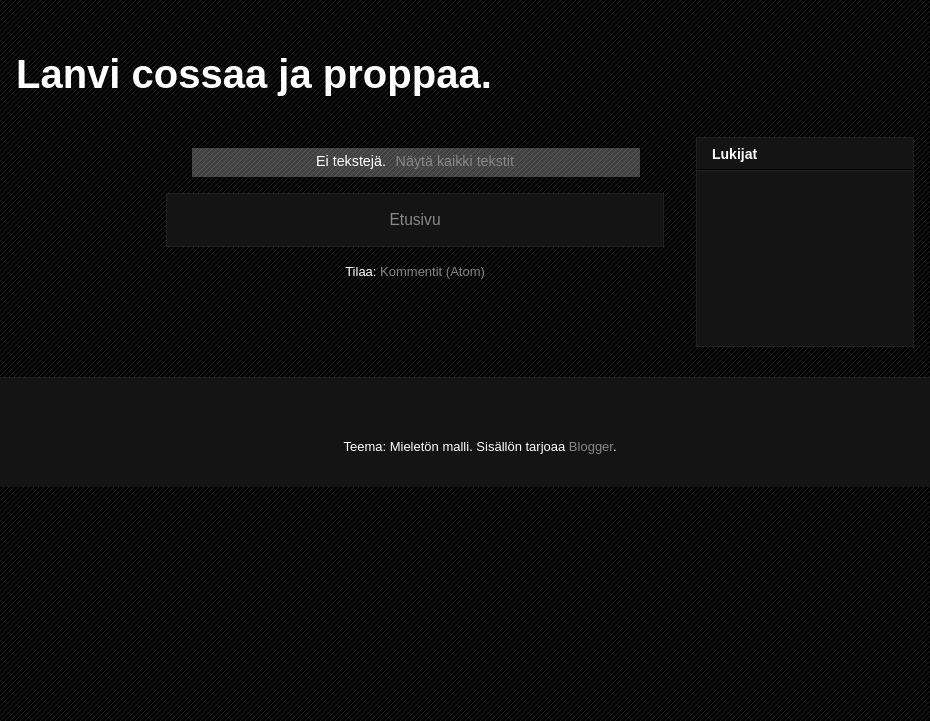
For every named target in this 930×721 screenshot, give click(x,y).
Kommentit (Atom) (432, 271)
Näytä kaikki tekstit (455, 161)
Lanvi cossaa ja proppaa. (254, 74)
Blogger (591, 446)
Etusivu (414, 219)
